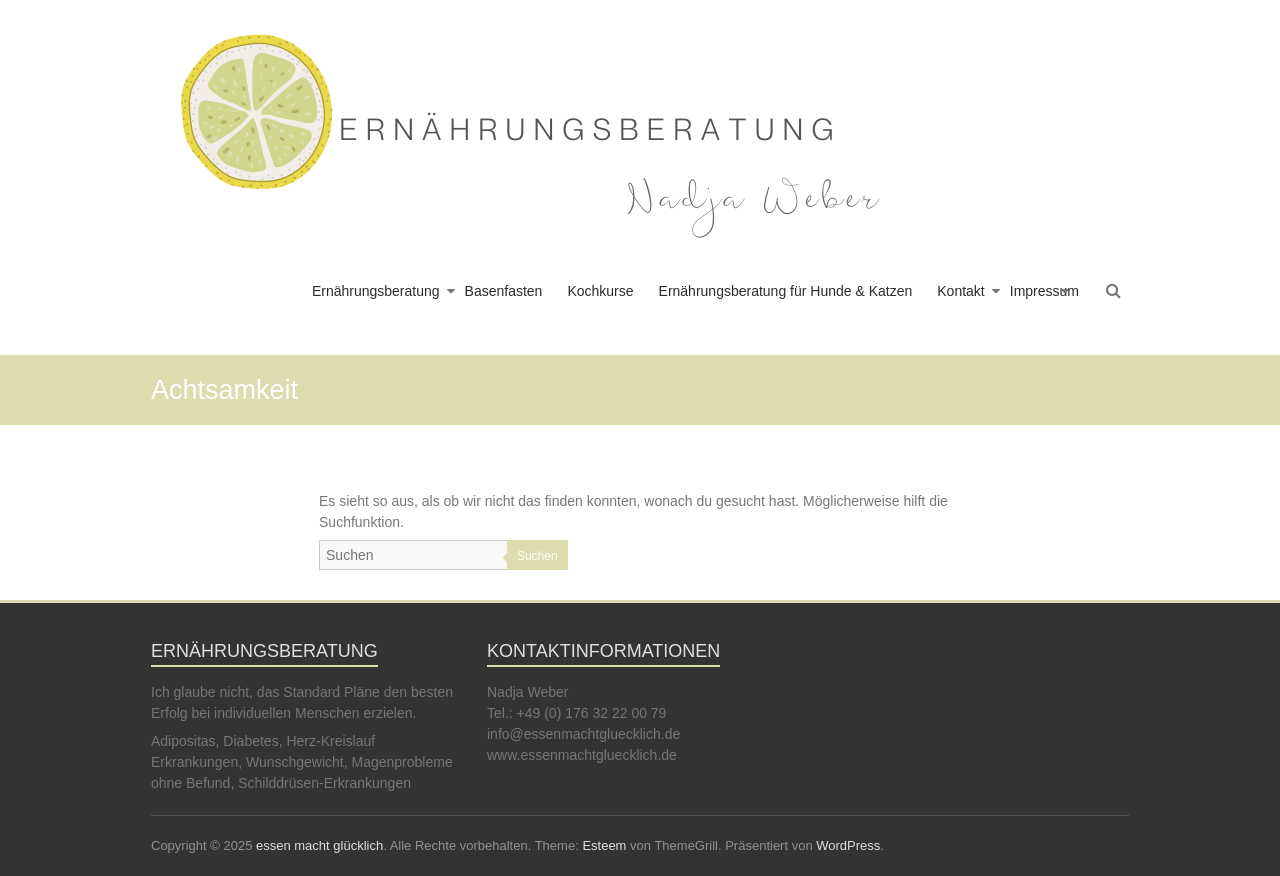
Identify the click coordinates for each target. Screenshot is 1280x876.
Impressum (1044, 291)
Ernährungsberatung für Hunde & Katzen (786, 291)
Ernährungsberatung (376, 291)
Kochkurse (600, 291)
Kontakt (960, 291)
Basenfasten (504, 291)
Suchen (537, 556)
